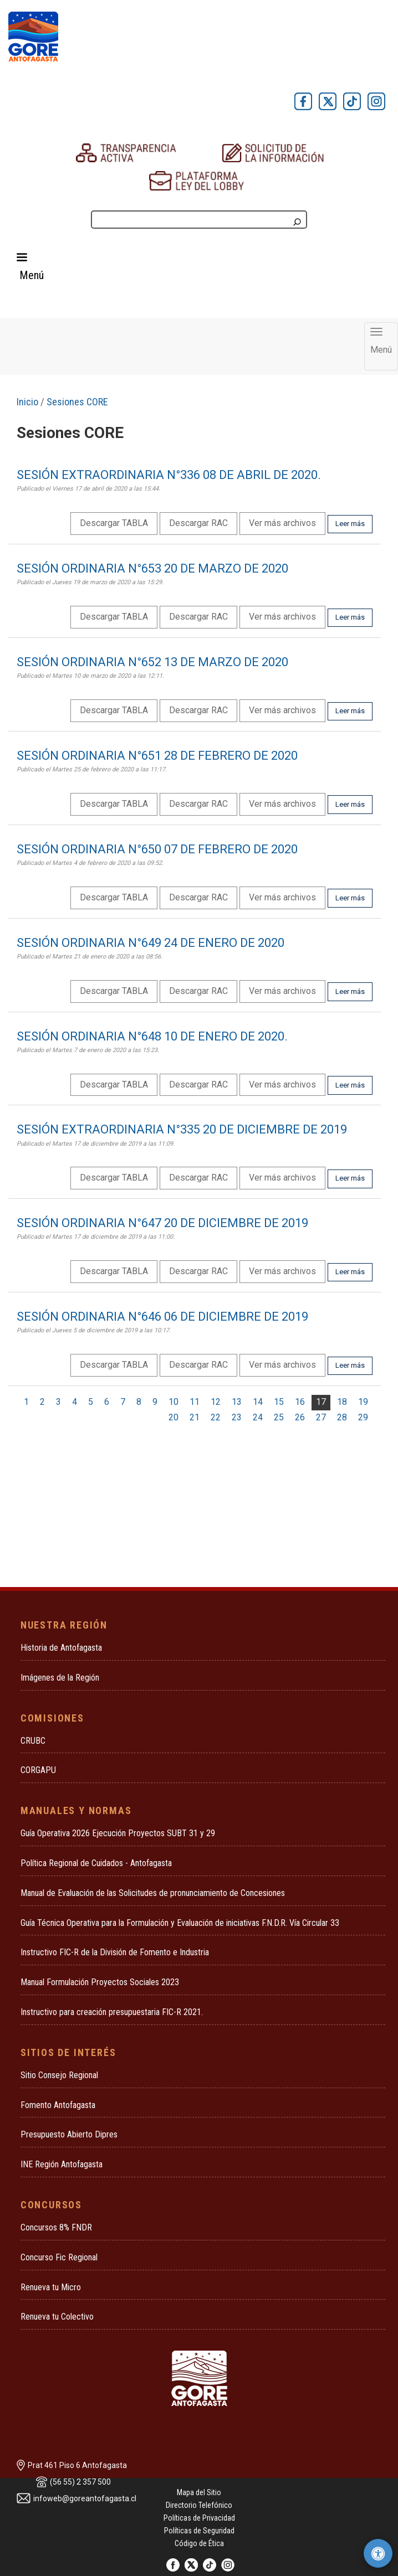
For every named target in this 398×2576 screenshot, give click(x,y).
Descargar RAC (198, 523)
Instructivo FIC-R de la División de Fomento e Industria (115, 1952)
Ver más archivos (282, 523)
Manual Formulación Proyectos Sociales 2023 (100, 1982)
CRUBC (33, 1740)
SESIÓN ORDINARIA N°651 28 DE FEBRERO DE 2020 (157, 756)
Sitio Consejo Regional (59, 2075)
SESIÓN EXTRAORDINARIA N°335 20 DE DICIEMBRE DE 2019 (182, 1129)
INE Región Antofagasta (62, 2164)
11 (195, 1402)
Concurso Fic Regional (59, 2257)
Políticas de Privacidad (199, 2517)
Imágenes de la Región (60, 1677)
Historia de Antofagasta (61, 1647)
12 (216, 1402)
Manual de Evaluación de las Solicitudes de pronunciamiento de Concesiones (153, 1893)
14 (258, 1402)
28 (342, 1417)
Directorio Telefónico (199, 2505)
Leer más (350, 523)
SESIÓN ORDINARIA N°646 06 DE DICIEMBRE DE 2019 (162, 1316)
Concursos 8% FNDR (56, 2227)
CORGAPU (38, 1770)
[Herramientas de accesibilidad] (378, 2553)
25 (279, 1417)
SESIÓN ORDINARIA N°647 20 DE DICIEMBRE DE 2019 (162, 1223)
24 (258, 1417)
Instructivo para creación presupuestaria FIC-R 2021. (112, 2012)
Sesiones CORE (77, 402)
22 (216, 1417)
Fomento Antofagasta (58, 2105)
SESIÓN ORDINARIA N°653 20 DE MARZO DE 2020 (152, 568)
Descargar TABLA (114, 523)
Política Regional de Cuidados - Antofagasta (96, 1863)
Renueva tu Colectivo (57, 2316)
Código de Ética (199, 2543)
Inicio (27, 402)
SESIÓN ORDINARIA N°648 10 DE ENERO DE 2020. (152, 1036)
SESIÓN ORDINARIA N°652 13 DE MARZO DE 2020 (152, 662)
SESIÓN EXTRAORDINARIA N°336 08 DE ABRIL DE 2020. (169, 475)
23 (237, 1417)
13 (237, 1402)
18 (342, 1402)
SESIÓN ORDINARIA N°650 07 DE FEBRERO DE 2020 (157, 849)
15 (279, 1402)
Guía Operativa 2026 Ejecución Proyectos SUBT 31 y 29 (118, 1833)
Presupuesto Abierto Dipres (69, 2134)
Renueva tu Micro (51, 2287)
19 (363, 1402)
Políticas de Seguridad (199, 2530)
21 (195, 1417)
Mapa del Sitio (199, 2492)
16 (300, 1402)
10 (173, 1402)
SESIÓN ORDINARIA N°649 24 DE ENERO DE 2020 (150, 943)
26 (300, 1417)
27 (321, 1417)
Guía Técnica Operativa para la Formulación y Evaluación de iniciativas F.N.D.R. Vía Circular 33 (180, 1923)
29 (363, 1417)
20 (173, 1417)
